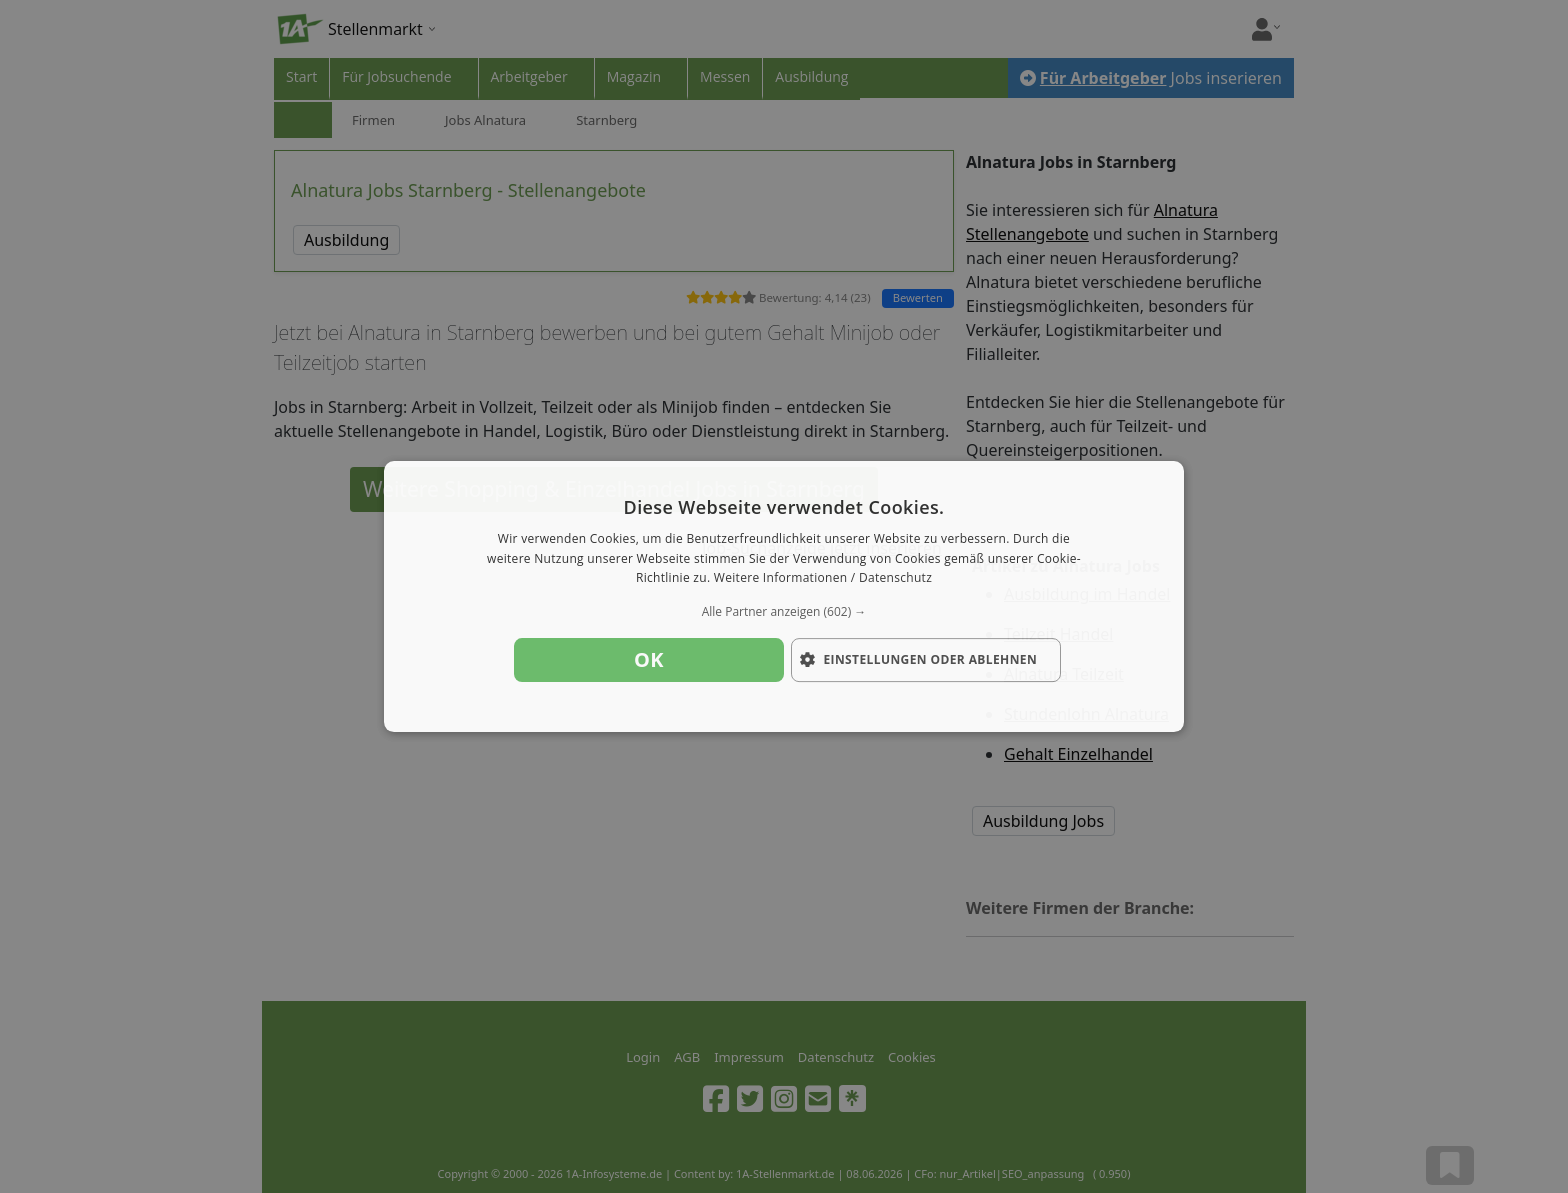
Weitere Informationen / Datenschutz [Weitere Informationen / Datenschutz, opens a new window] (823, 578)
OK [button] (649, 659)
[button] (784, 612)
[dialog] (784, 597)
